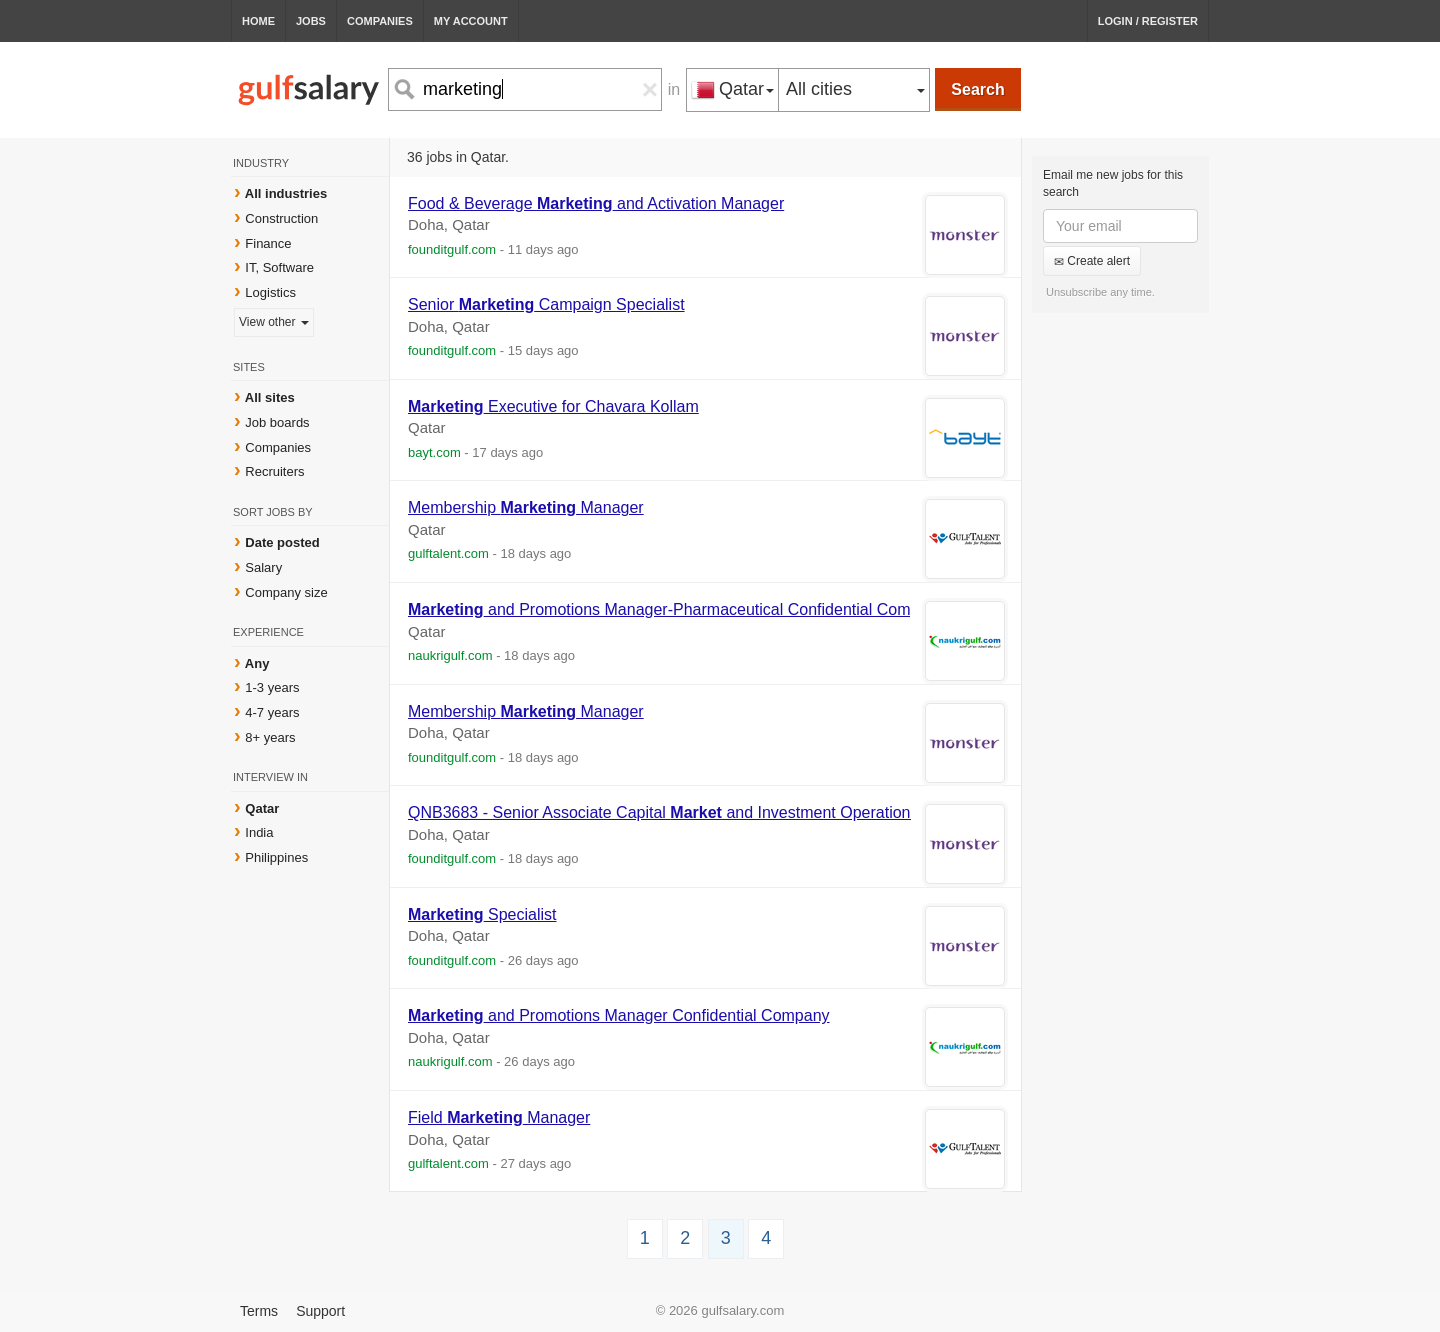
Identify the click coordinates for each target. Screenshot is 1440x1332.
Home (258, 21)
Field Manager (499, 1117)
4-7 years (272, 712)
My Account (471, 21)
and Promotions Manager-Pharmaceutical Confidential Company (676, 609)
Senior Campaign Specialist (546, 304)
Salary (263, 567)
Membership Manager (526, 507)
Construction (281, 218)
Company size (286, 592)
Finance (268, 243)
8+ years (270, 737)
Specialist (482, 914)
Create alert (1092, 261)
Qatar (262, 808)
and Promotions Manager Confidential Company (619, 1015)
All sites (270, 397)
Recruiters (274, 471)
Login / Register (1148, 21)
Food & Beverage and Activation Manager (596, 203)
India (259, 832)
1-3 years (272, 687)
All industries (286, 193)
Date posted (282, 542)
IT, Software (279, 267)
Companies (380, 21)
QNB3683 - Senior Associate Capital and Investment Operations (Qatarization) (714, 812)
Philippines (276, 857)
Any (257, 663)
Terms (259, 1311)
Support (320, 1311)
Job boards (277, 422)
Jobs (311, 21)
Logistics (270, 292)
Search (977, 89)
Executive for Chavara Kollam (553, 406)
